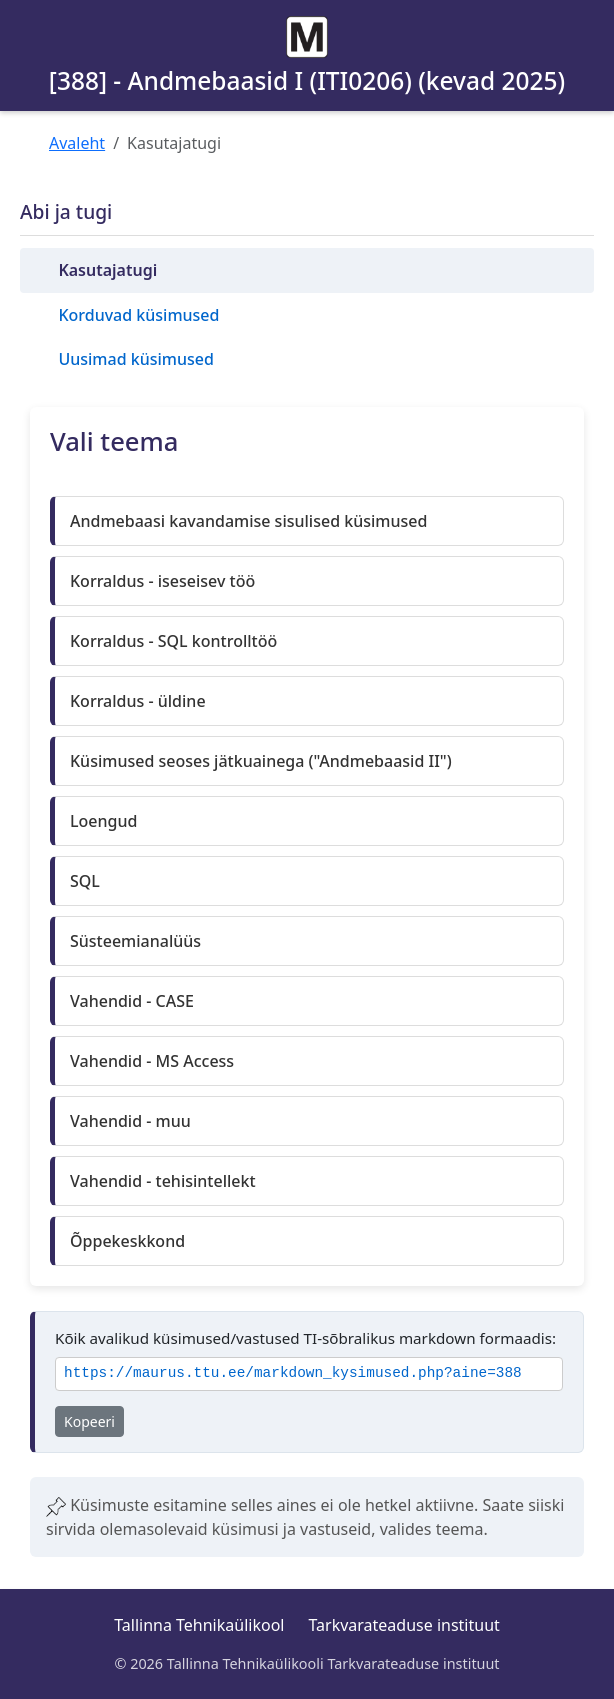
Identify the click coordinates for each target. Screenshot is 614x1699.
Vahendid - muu (130, 1121)
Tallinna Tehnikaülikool (199, 1625)
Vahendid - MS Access (152, 1061)
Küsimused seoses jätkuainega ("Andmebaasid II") (261, 761)
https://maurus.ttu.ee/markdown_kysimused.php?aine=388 (293, 1373)
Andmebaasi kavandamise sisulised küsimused (248, 521)
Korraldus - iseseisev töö (162, 581)
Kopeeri (89, 1421)
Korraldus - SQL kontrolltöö (173, 641)
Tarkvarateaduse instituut (403, 1625)
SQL (85, 881)
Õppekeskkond (127, 1241)
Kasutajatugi (107, 270)
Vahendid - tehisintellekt (163, 1181)
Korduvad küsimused (138, 315)
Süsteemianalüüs (135, 941)
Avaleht (77, 143)
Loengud (103, 821)
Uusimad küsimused (135, 359)
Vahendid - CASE (132, 1001)
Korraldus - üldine (138, 701)
